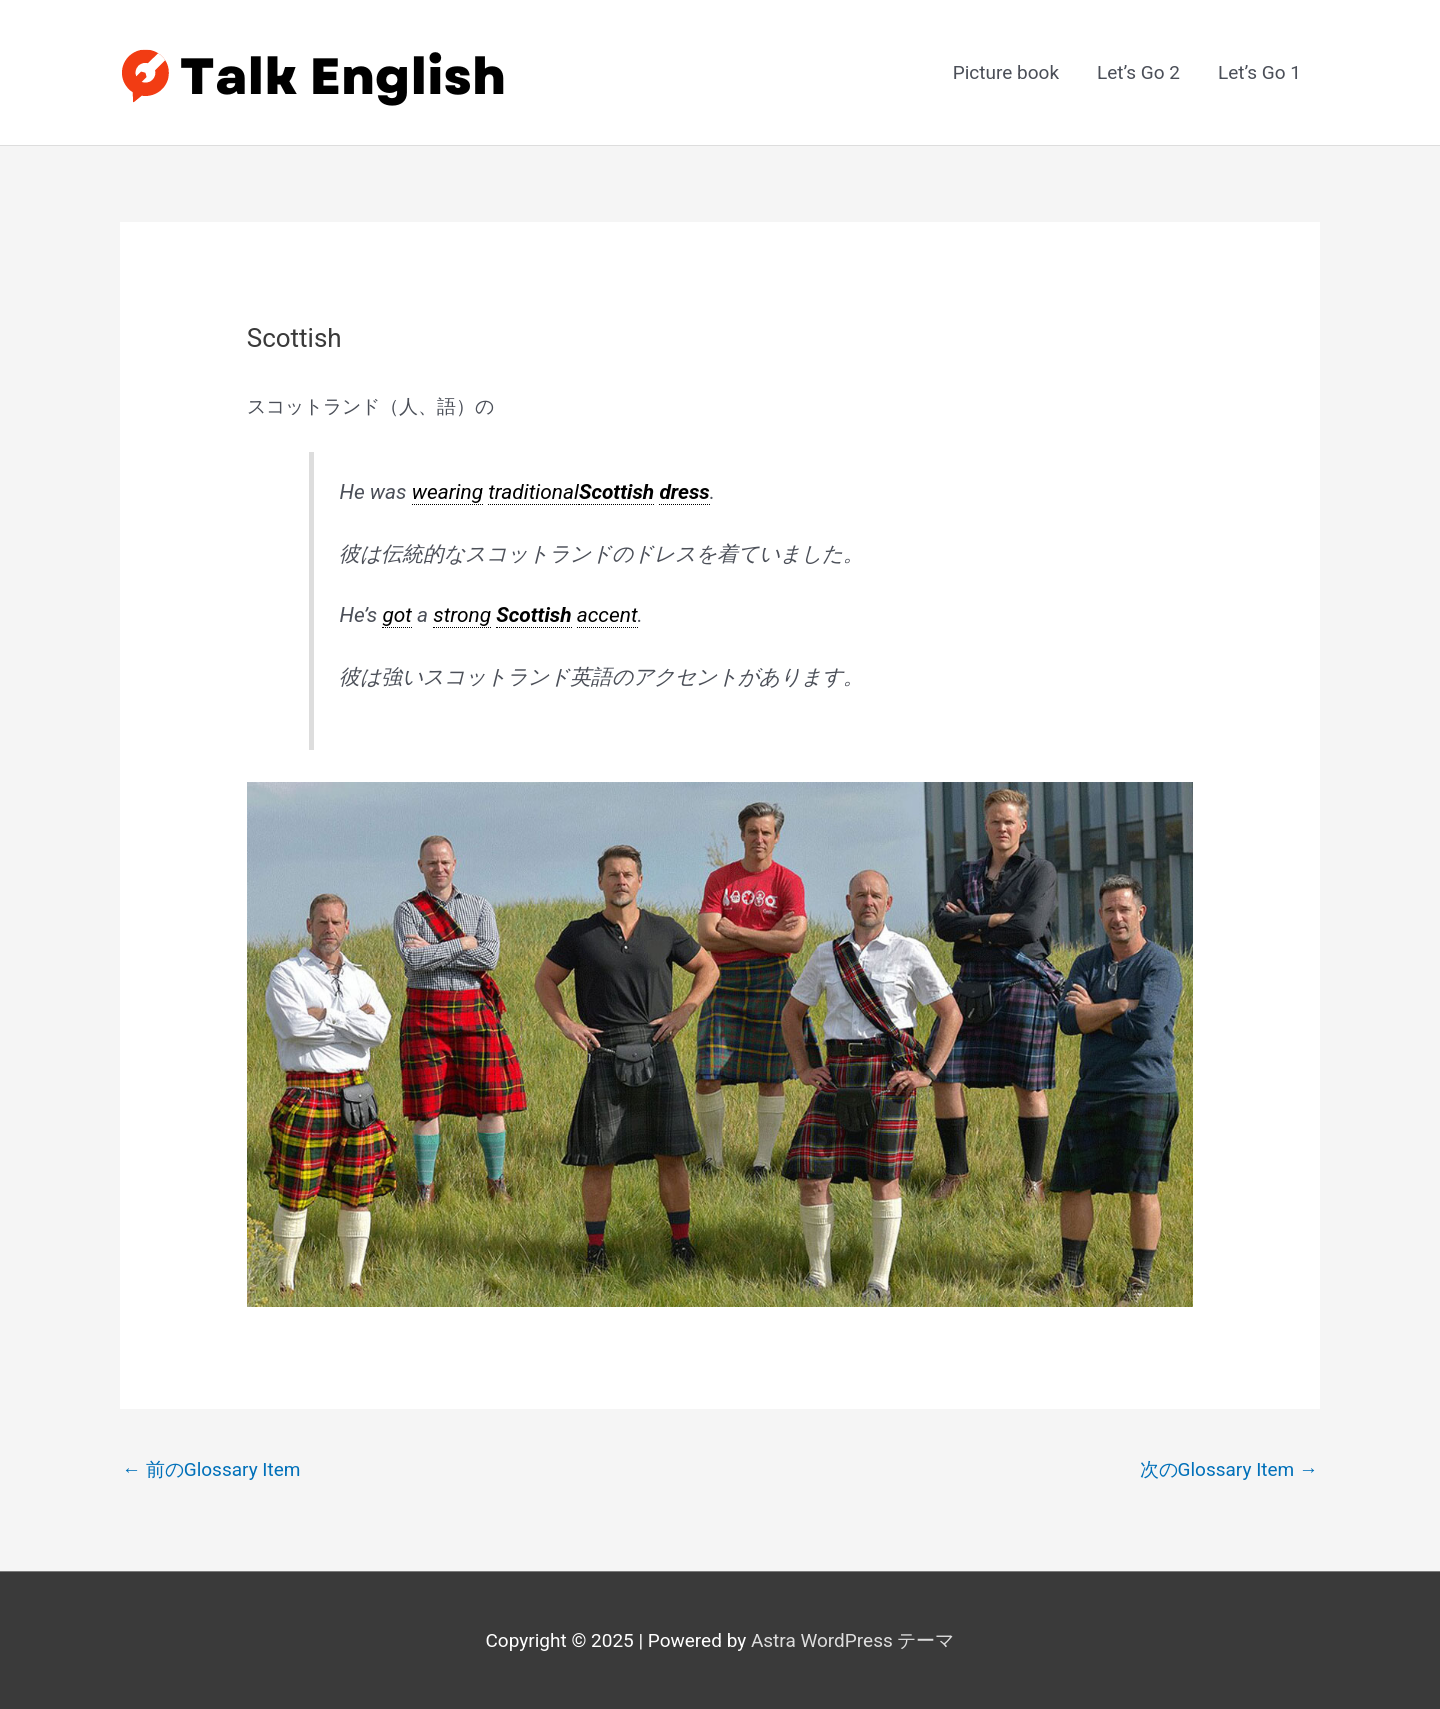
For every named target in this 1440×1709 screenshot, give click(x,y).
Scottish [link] (616, 492)
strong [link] (462, 615)
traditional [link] (533, 492)
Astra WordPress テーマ (853, 1640)
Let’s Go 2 (1138, 72)
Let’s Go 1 (1259, 72)
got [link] (397, 615)
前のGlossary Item (211, 1469)
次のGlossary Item (1229, 1469)
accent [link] (607, 615)
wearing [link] (447, 492)
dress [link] (684, 492)
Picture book (1006, 72)
